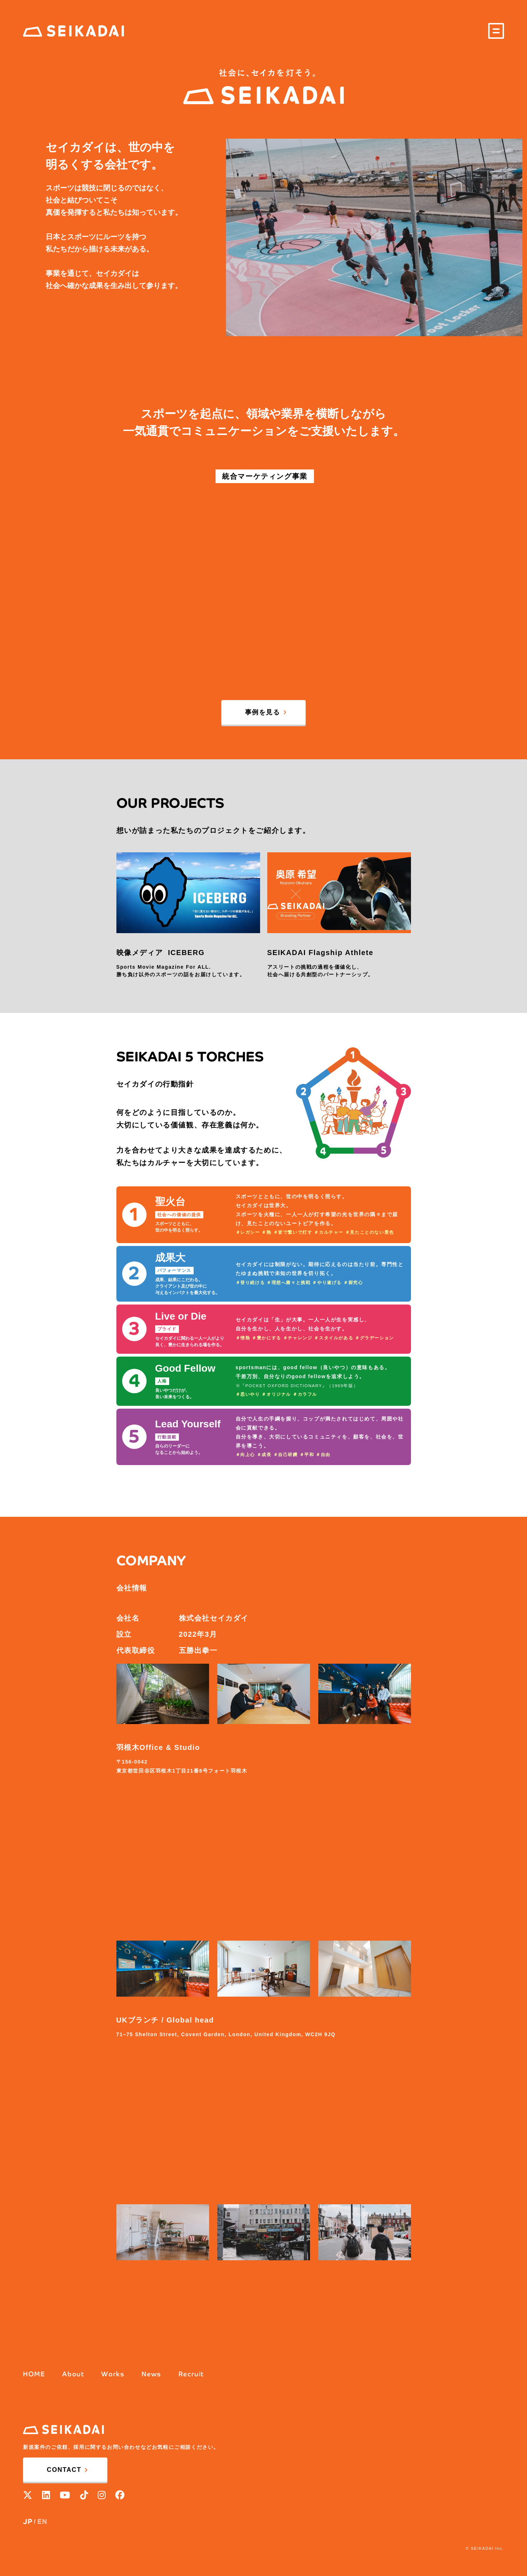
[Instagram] (102, 2495)
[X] (28, 2495)
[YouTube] (65, 2495)
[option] (374, 237)
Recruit (191, 2374)
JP (27, 2522)
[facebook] (120, 2495)
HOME (34, 2374)
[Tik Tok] (84, 2495)
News (151, 2374)
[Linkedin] (46, 2495)
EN (42, 2522)
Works (112, 2374)
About (73, 2374)
